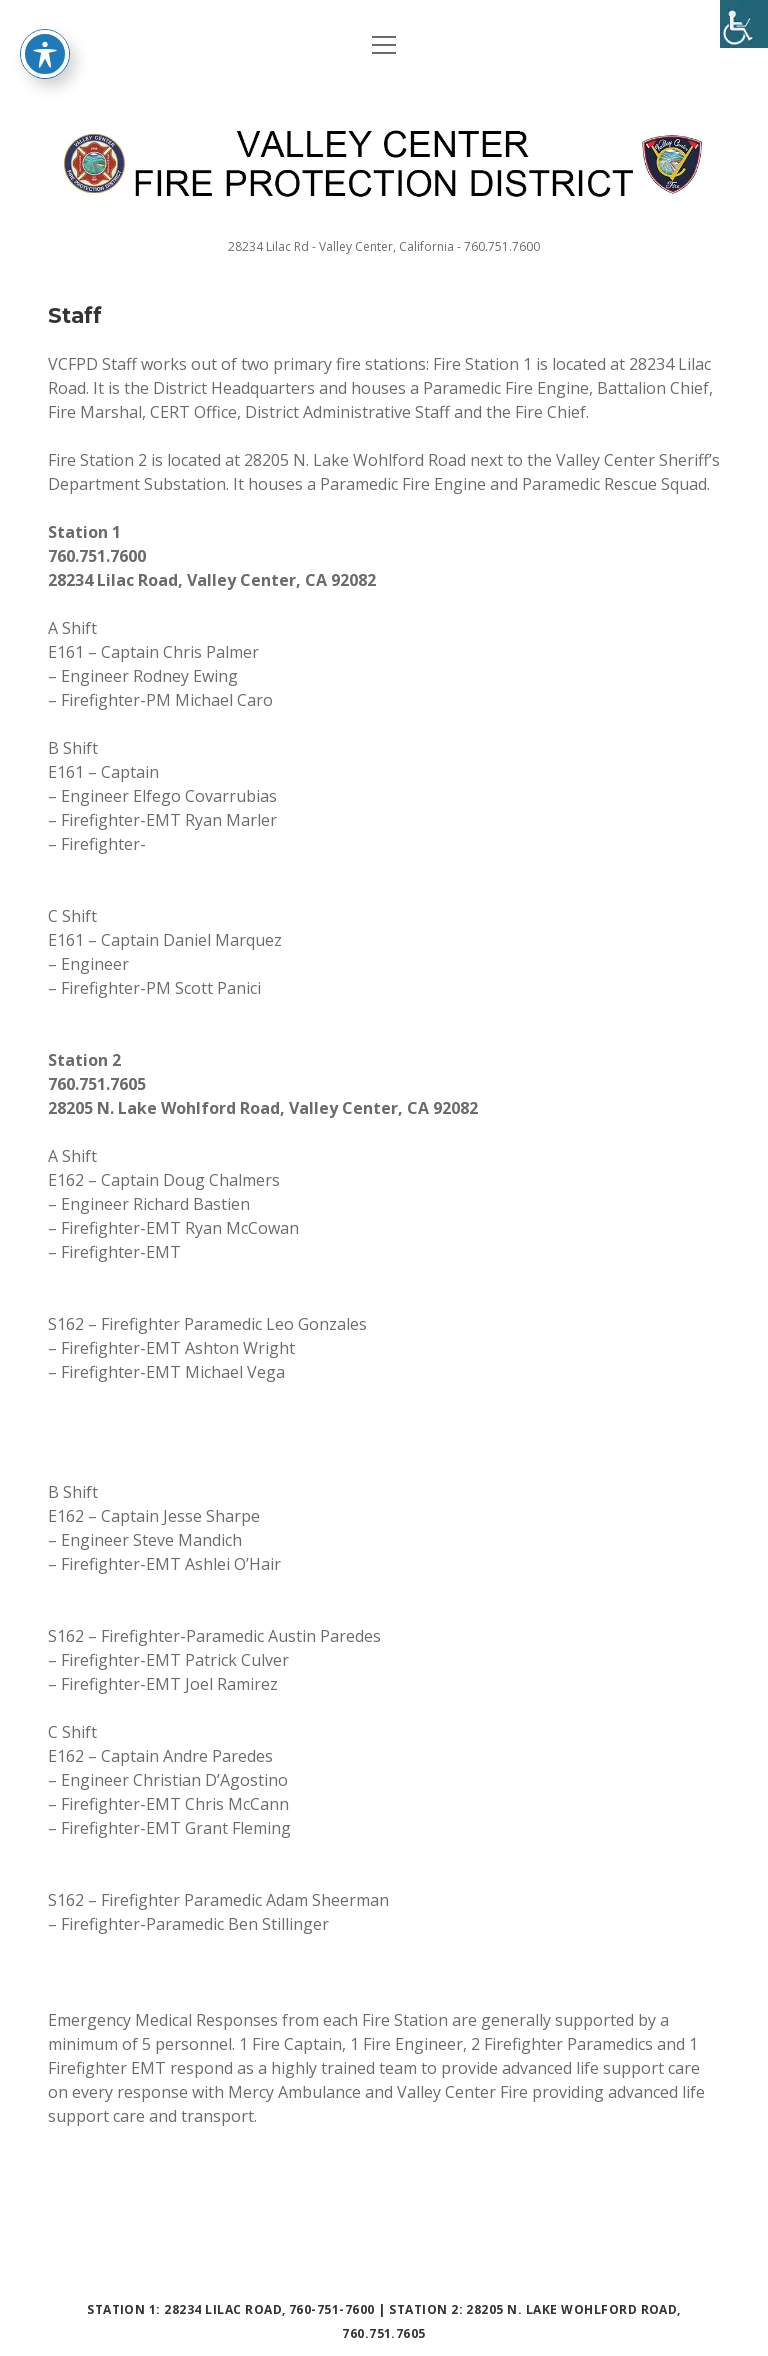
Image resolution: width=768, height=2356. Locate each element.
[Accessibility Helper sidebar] (744, 24)
